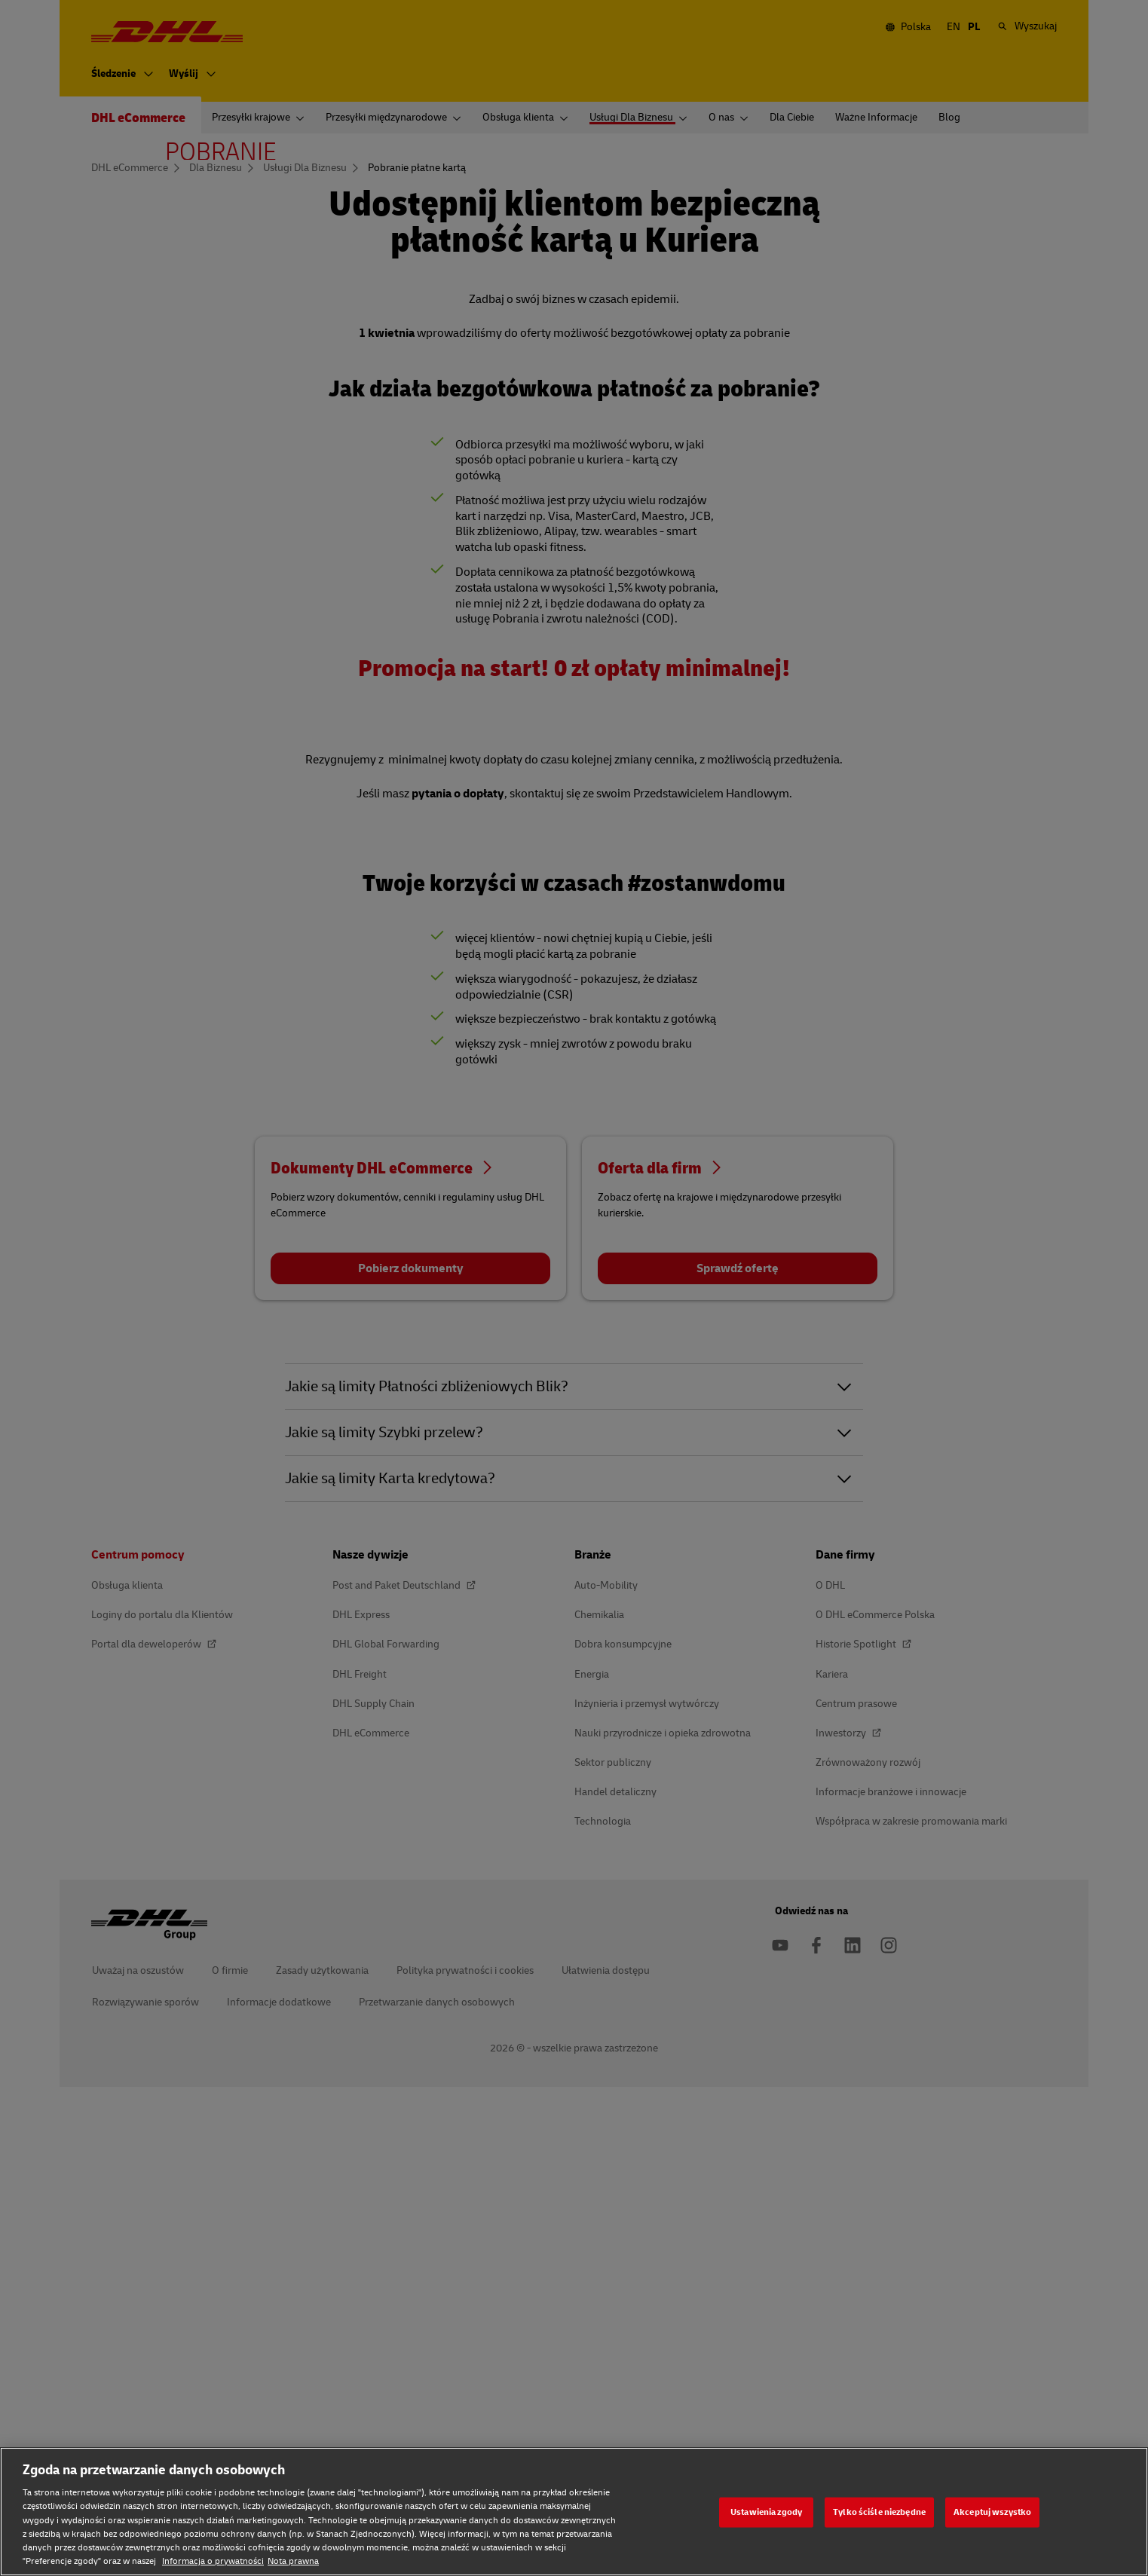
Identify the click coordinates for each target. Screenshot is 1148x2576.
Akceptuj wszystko (992, 2511)
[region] (574, 2511)
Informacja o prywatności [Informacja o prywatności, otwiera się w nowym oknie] (213, 2561)
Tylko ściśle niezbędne (879, 2511)
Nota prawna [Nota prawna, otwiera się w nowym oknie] (293, 2561)
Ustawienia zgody (766, 2511)
